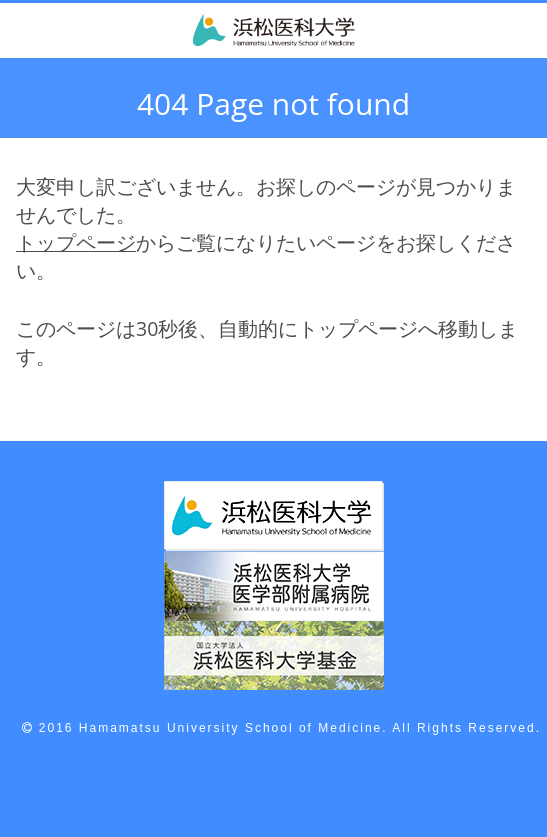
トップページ (76, 242)
